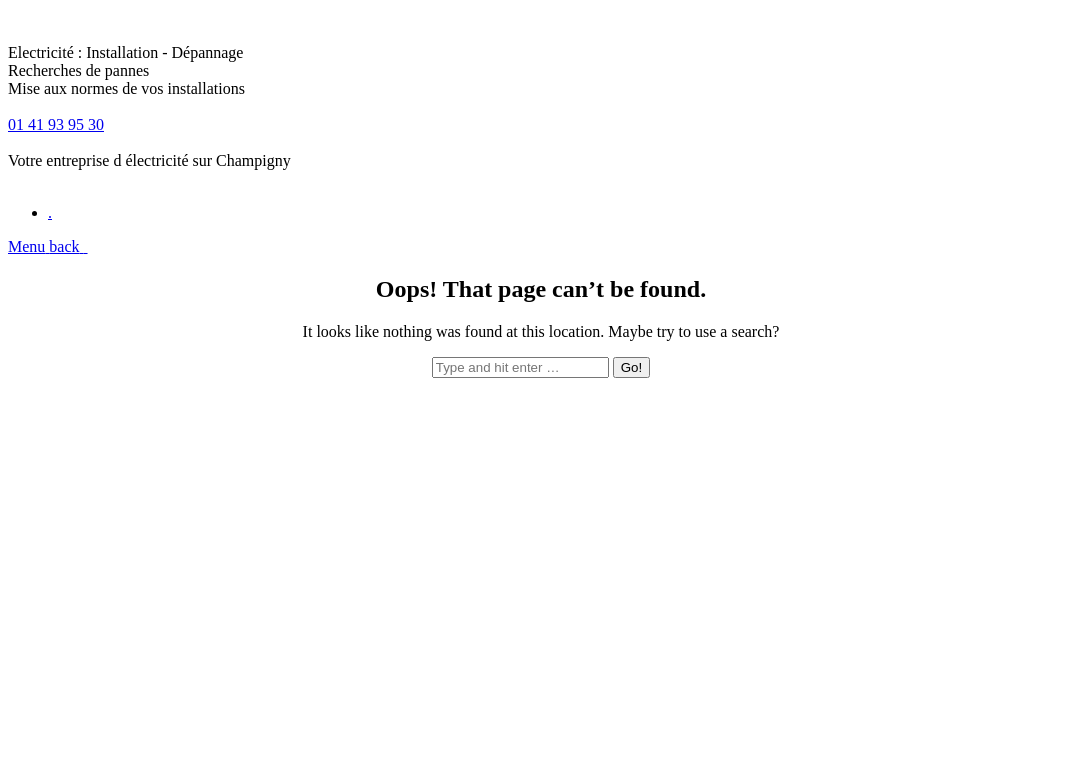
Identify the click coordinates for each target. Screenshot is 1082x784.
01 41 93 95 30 (56, 124)
